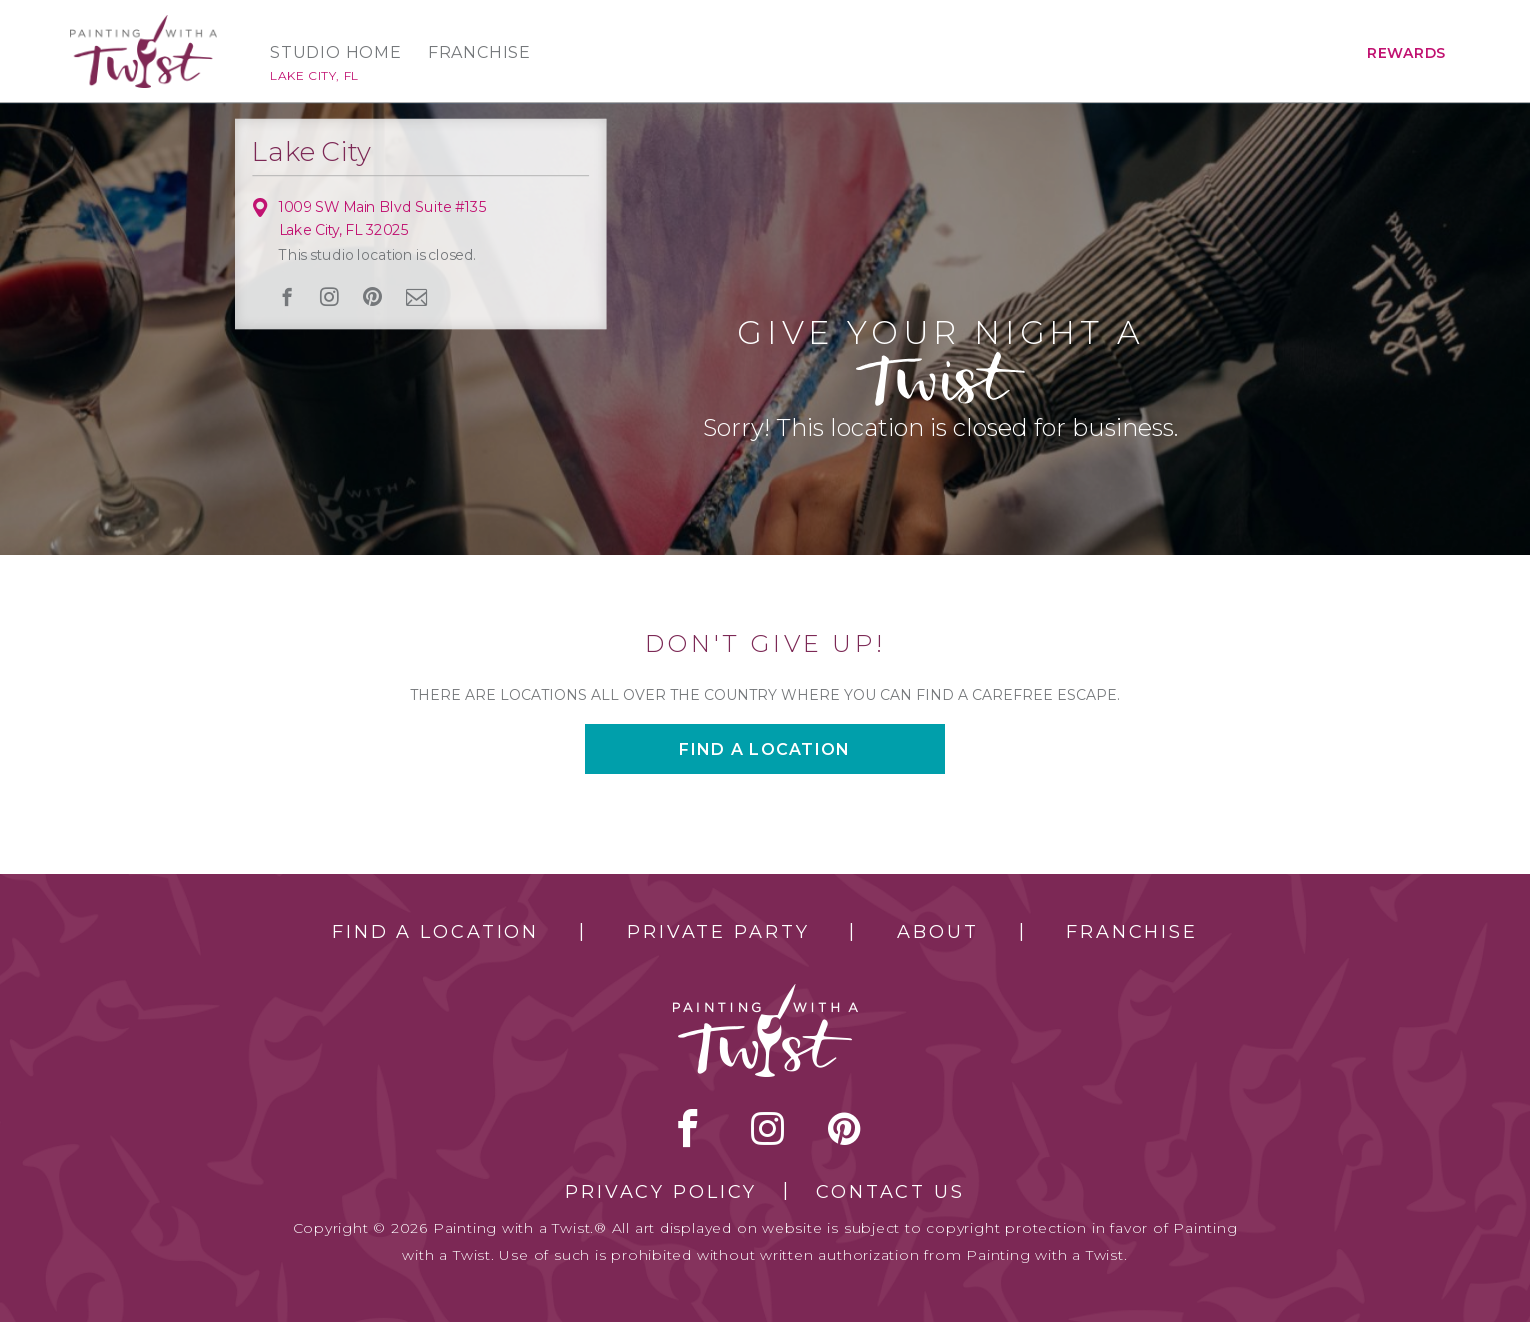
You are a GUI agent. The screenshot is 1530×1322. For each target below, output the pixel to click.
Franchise (479, 53)
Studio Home (336, 53)
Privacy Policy (661, 1192)
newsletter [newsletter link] (417, 296)
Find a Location (435, 932)
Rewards (1406, 53)
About (937, 932)
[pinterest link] (372, 297)
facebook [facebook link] (287, 297)
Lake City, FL (314, 75)
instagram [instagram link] (330, 297)
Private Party (718, 932)
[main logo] (143, 23)
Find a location (764, 749)
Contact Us (890, 1192)
